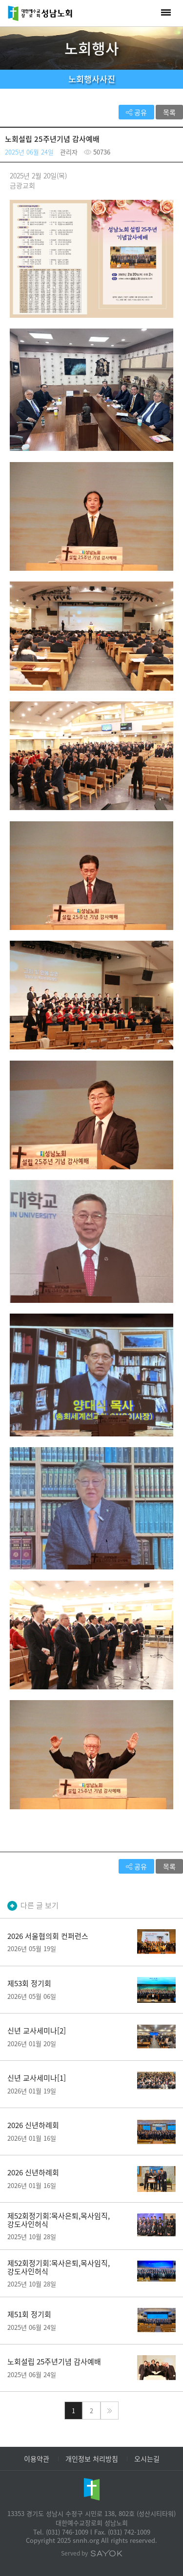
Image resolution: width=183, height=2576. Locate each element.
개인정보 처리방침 (91, 2458)
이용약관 (36, 2458)
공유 (136, 112)
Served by (91, 2553)
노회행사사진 (91, 79)
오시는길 (147, 2458)
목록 (169, 112)
